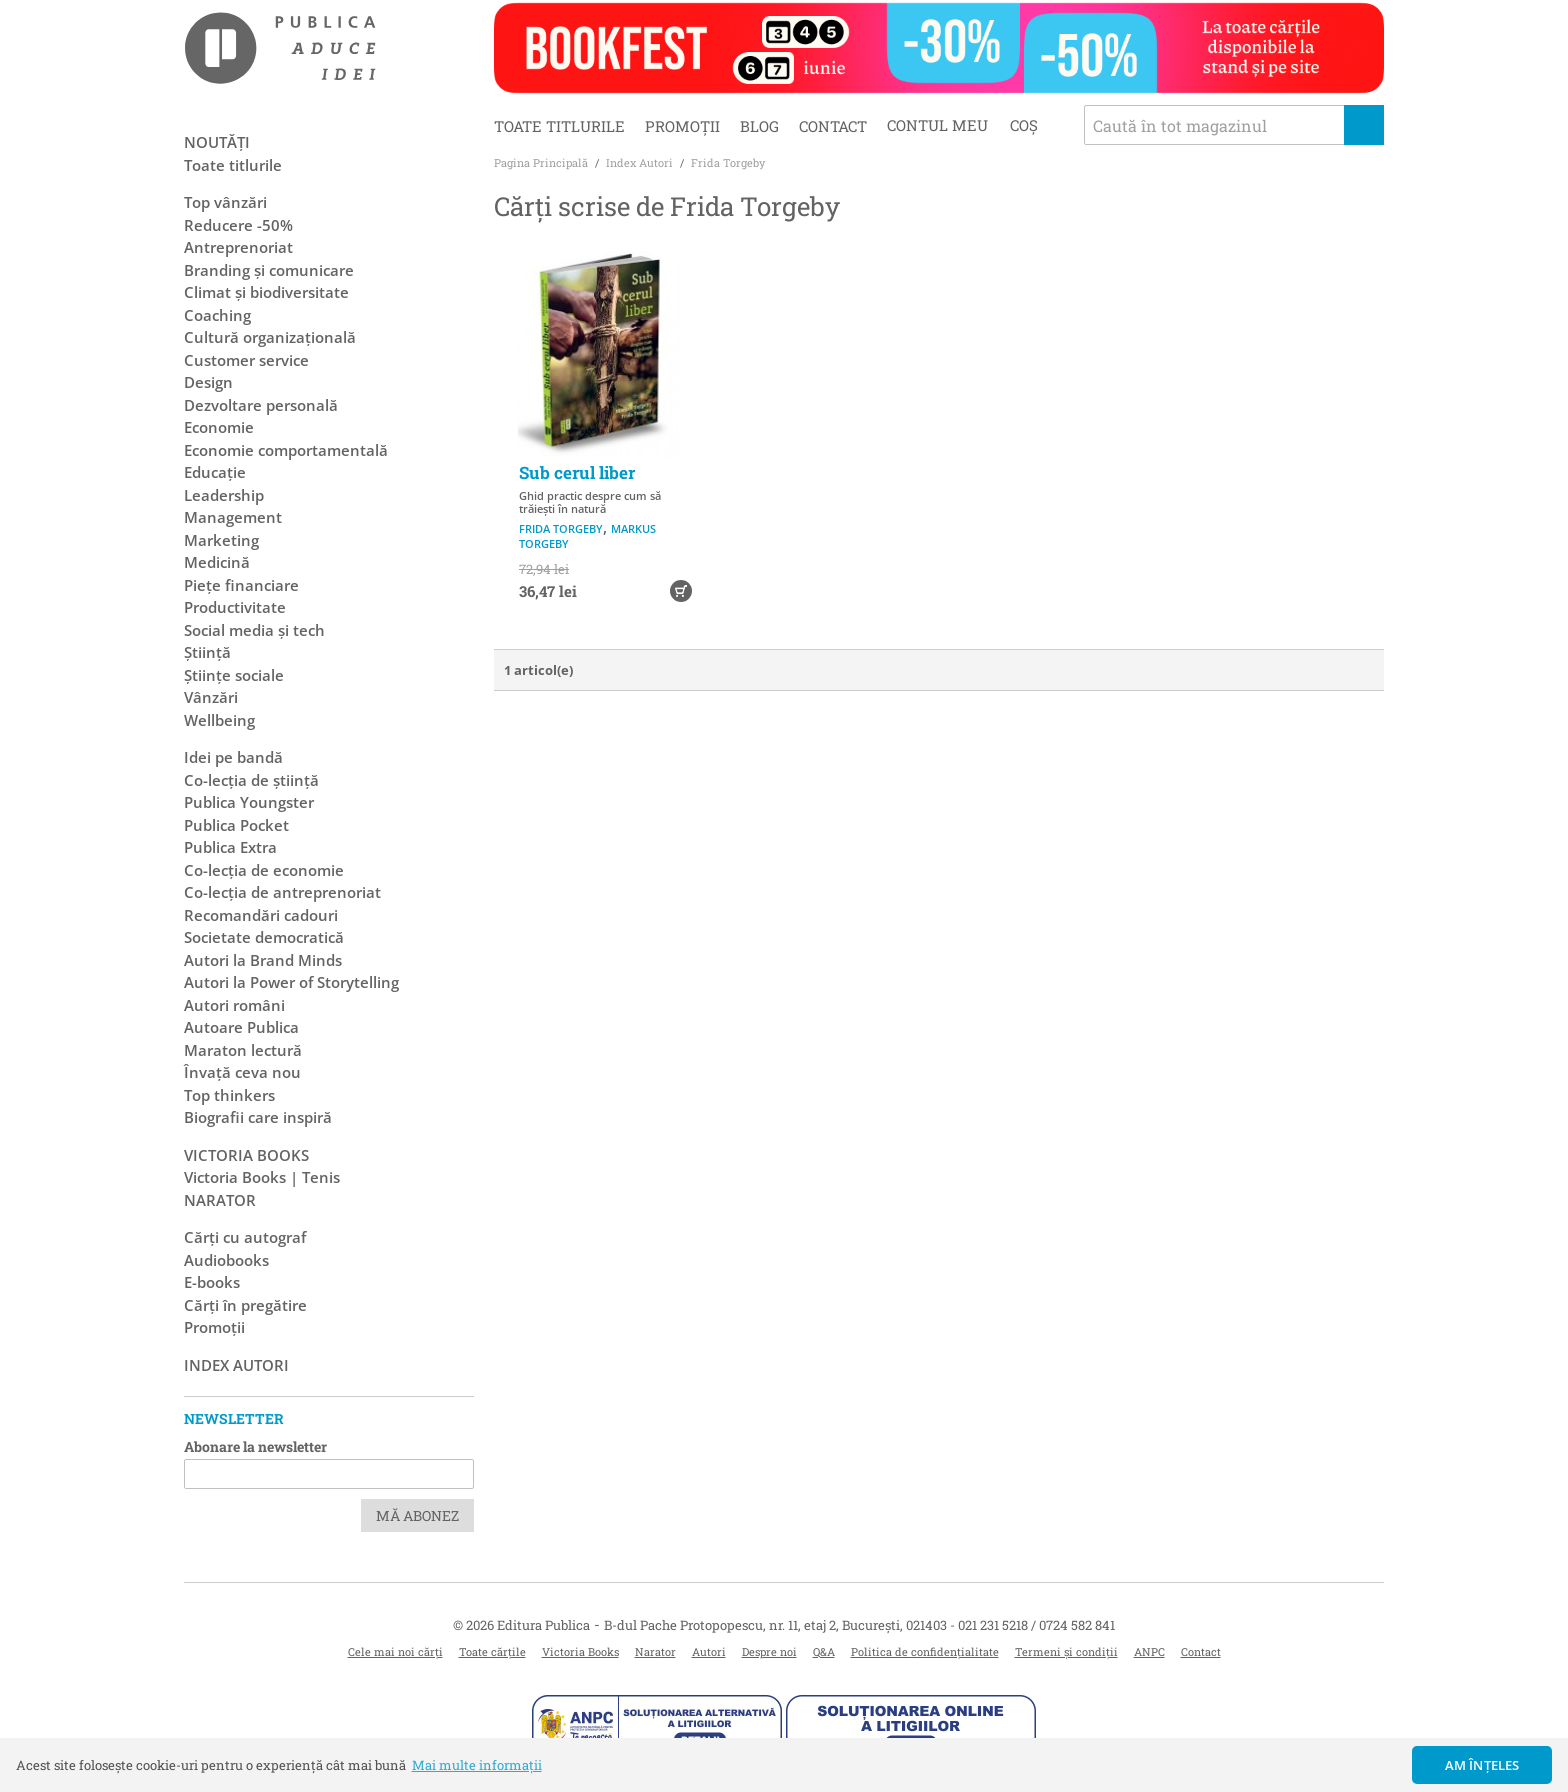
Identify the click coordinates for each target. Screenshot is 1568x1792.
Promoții (682, 126)
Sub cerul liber (577, 472)
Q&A (824, 1651)
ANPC (1149, 1651)
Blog (759, 126)
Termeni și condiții (1066, 1651)
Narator (655, 1651)
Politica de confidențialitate (925, 1651)
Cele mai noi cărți (395, 1651)
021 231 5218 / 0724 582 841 (1036, 1625)
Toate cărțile (492, 1651)
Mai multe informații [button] (477, 1765)
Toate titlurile (559, 126)
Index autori (236, 1365)
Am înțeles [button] (1482, 1765)
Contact (833, 126)
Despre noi (769, 1651)
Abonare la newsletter (255, 1446)
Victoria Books (580, 1651)
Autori (709, 1651)
